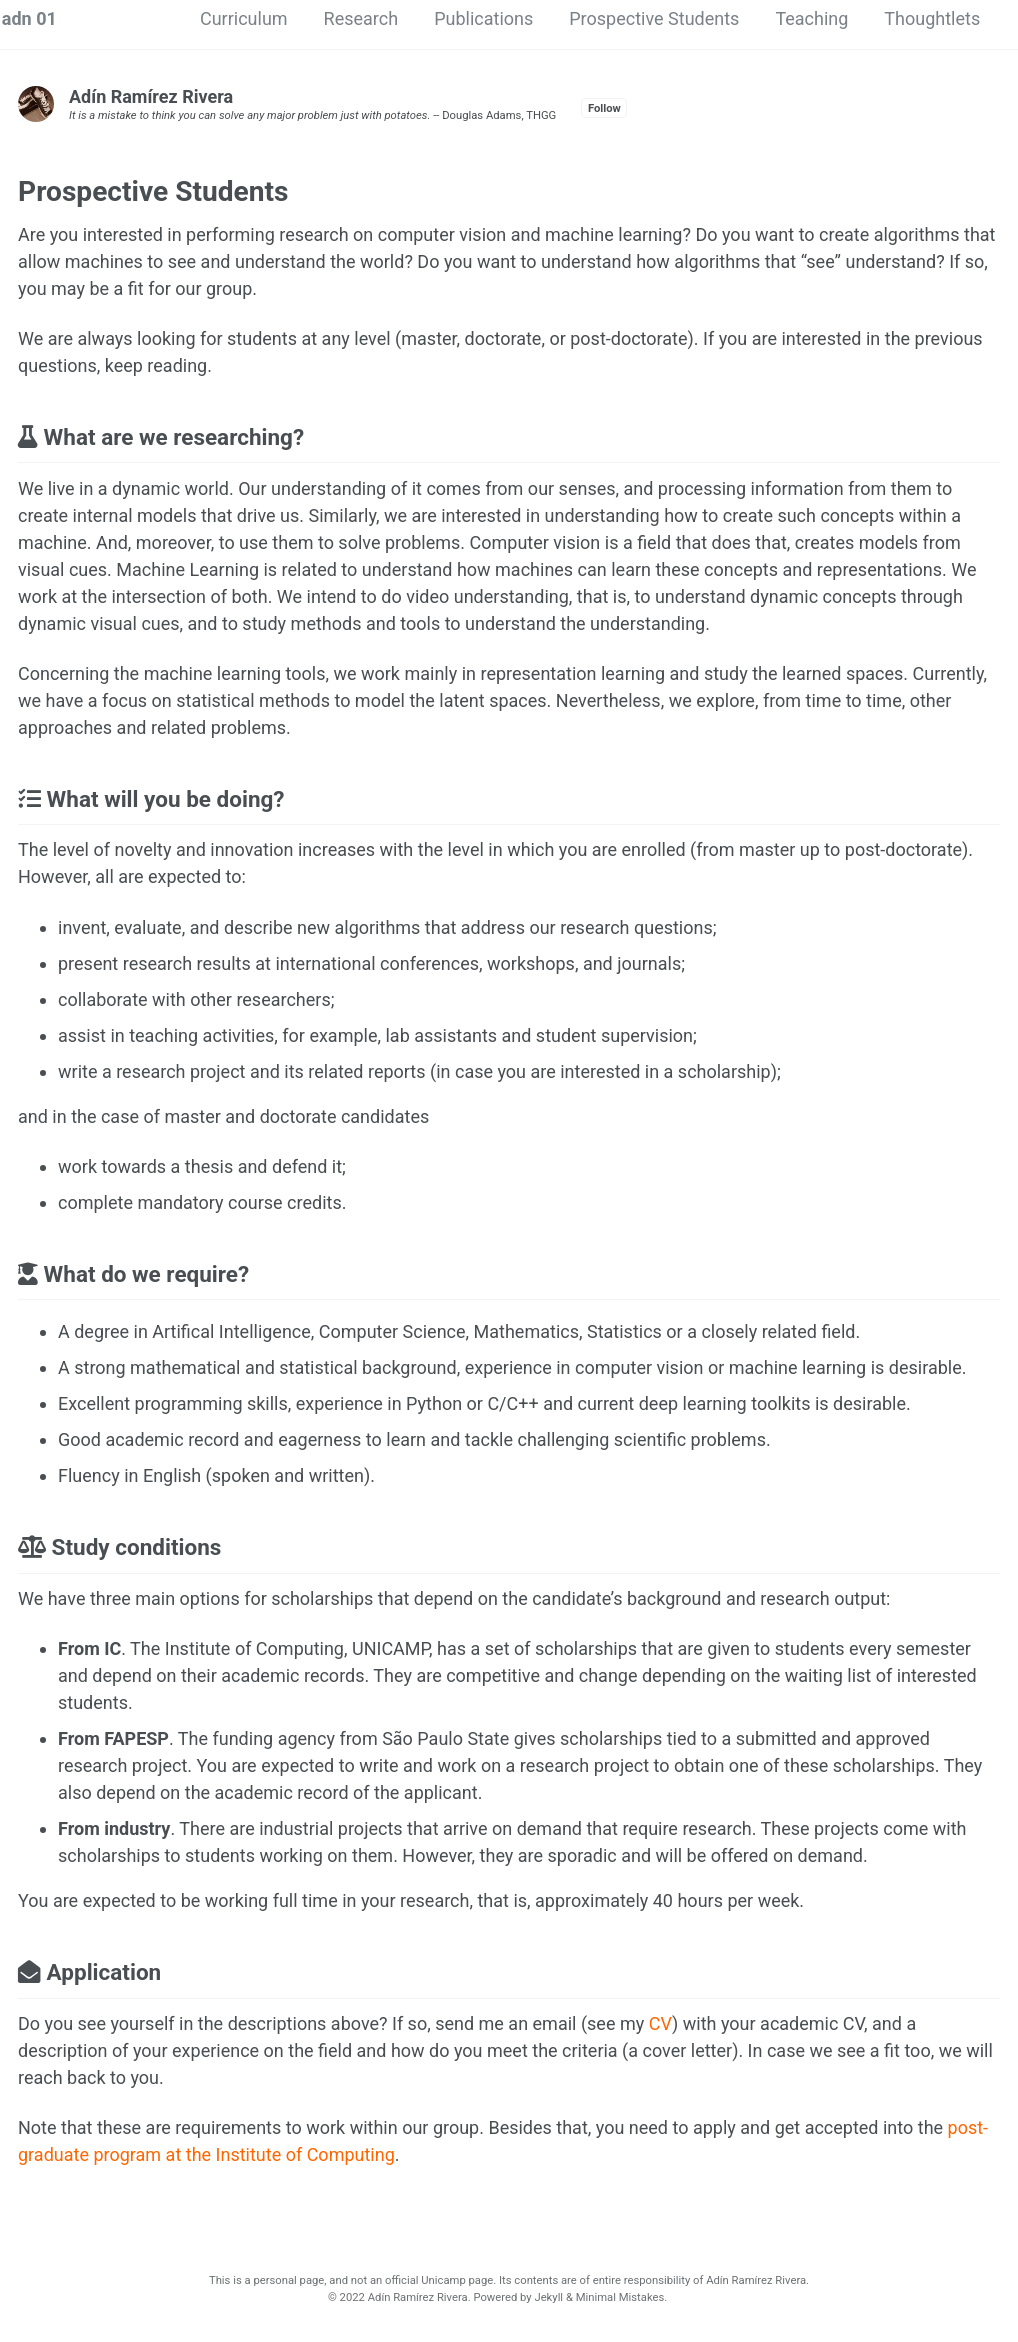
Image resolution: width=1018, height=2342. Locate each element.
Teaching (811, 18)
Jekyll (548, 2297)
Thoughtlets (932, 18)
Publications (483, 18)
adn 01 (29, 18)
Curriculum (244, 18)
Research (361, 18)
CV (660, 2023)
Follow (604, 108)
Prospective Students (654, 18)
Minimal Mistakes (620, 2297)
